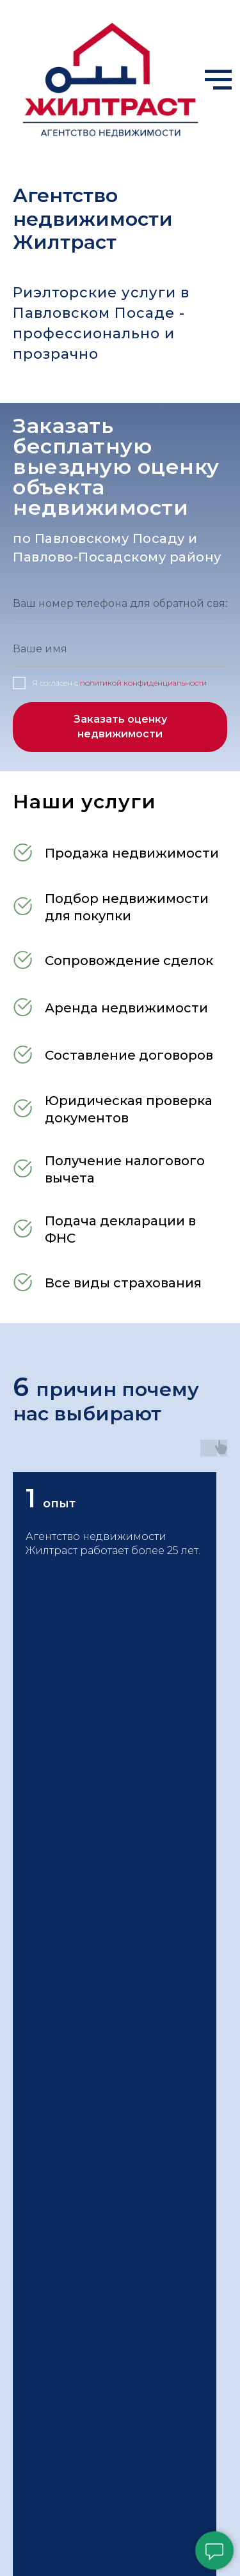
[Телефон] (24, 2559)
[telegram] (46, 1790)
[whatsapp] (71, 1790)
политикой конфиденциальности (143, 682)
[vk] (95, 1790)
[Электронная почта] (22, 1790)
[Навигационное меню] (218, 80)
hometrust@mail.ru (75, 1946)
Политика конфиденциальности (110, 2420)
